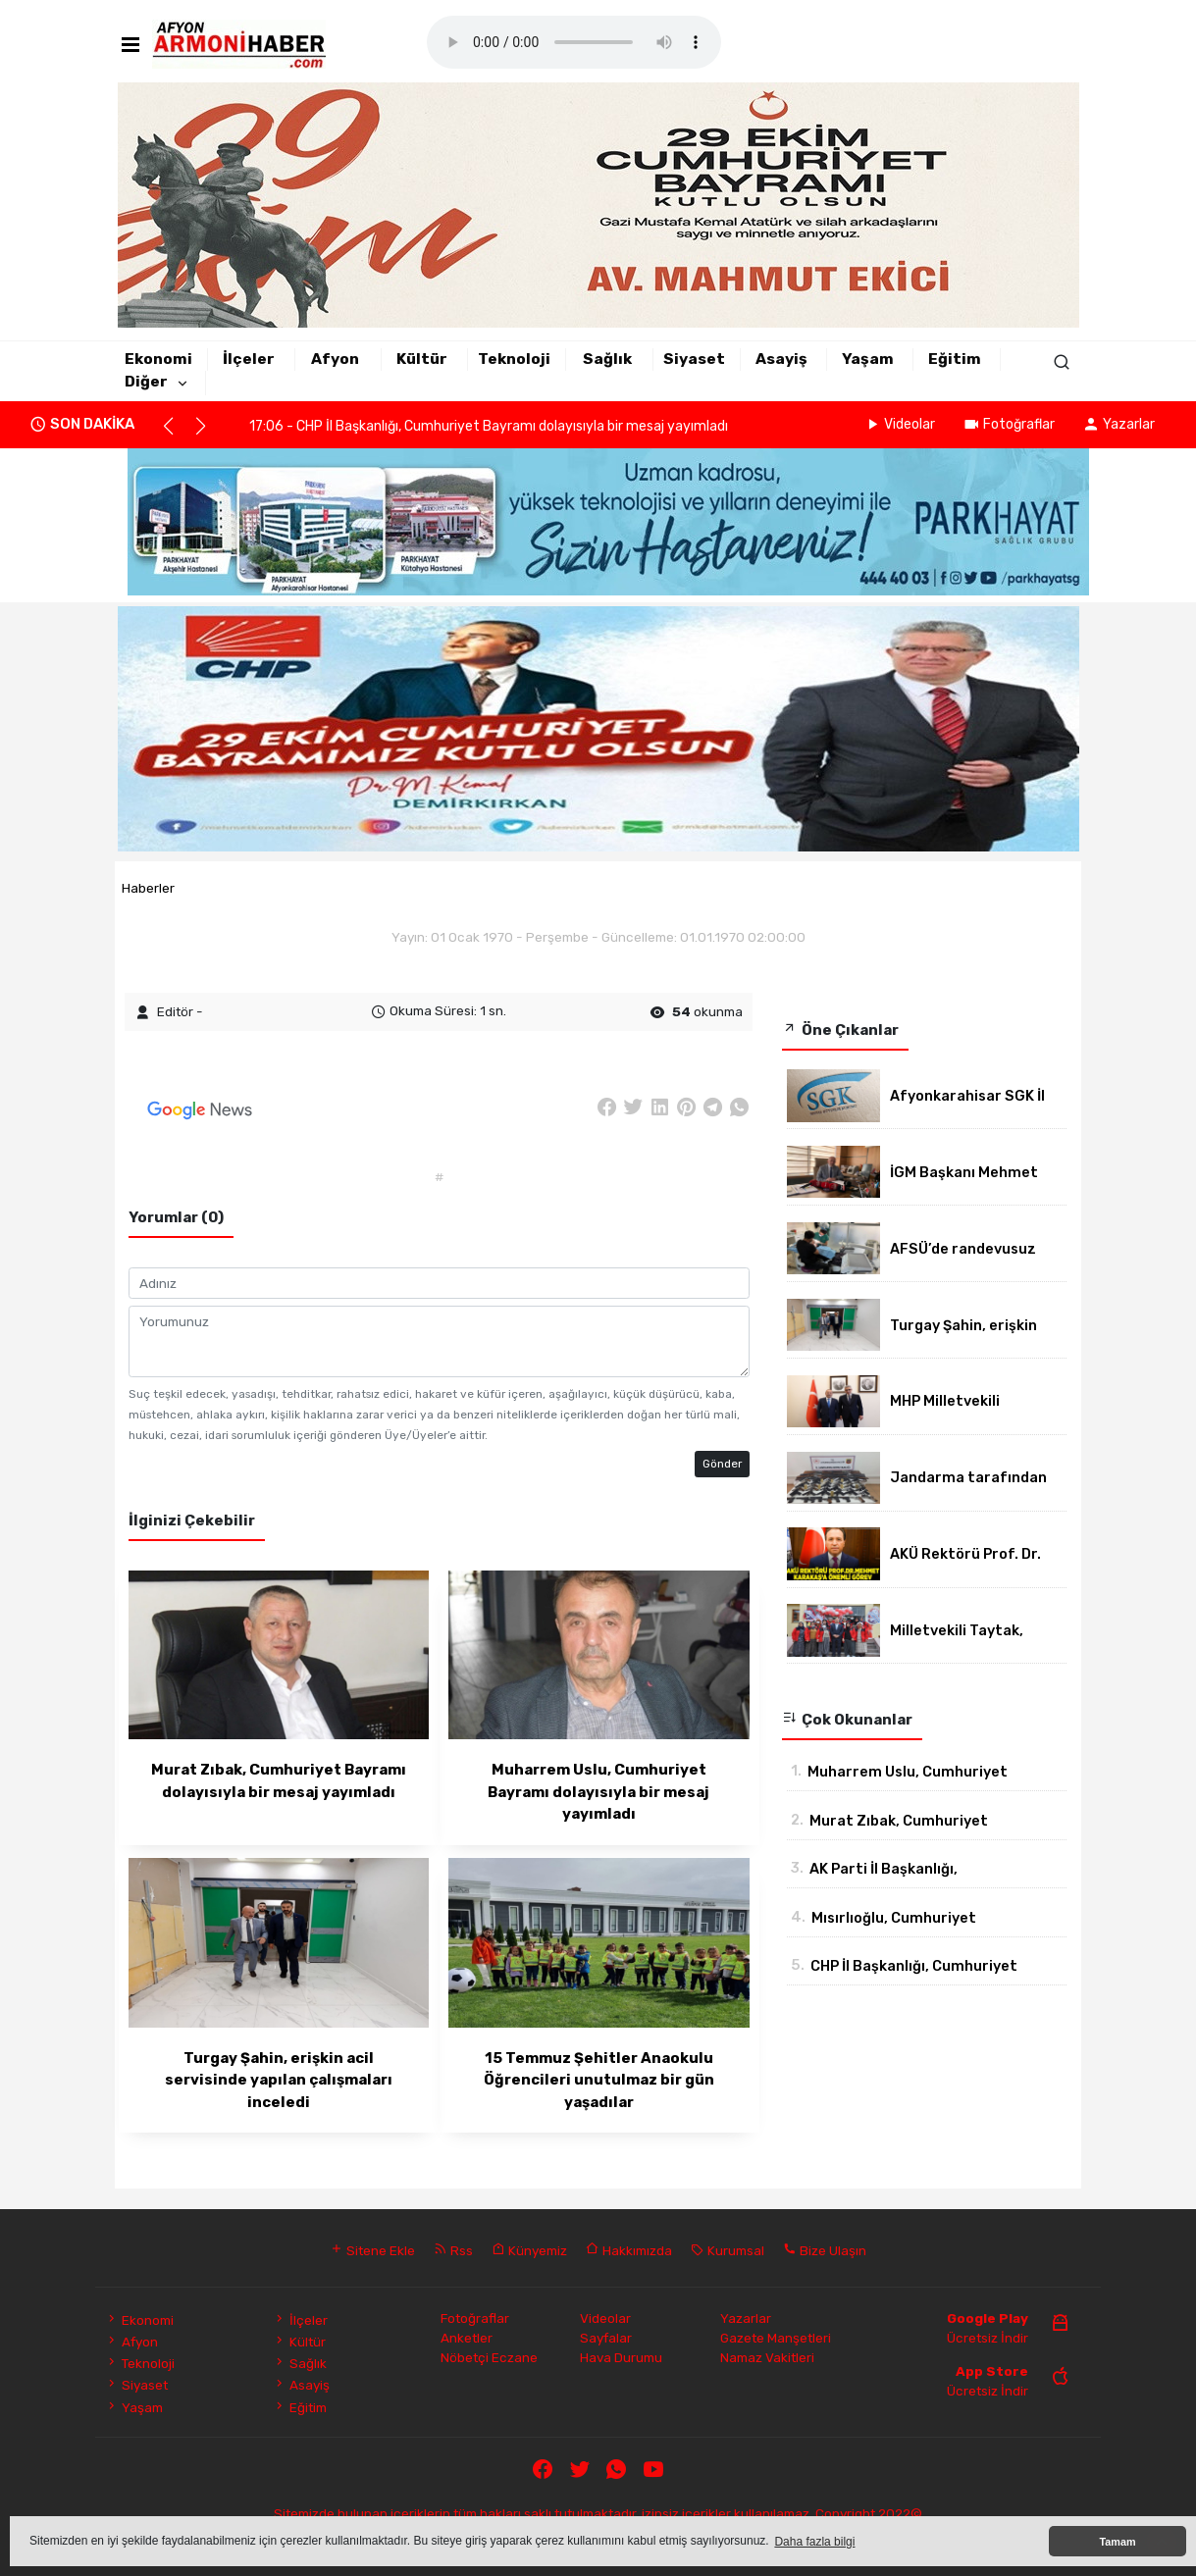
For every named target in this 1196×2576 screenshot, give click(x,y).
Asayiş (781, 359)
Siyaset (694, 359)
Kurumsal (727, 2250)
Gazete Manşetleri (775, 2337)
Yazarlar (1118, 424)
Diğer (146, 381)
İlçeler (249, 359)
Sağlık (607, 359)
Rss (453, 2250)
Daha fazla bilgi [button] (814, 2542)
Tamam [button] (1117, 2542)
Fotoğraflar (1008, 424)
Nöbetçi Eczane (489, 2357)
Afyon (335, 359)
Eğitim (954, 359)
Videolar (899, 424)
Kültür (421, 359)
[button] (177, 434)
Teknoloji (514, 359)
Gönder (722, 1463)
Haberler (148, 888)
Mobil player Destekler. (574, 42)
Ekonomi (158, 359)
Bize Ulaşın (824, 2250)
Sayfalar (606, 2337)
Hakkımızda (629, 2250)
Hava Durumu (621, 2357)
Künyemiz (529, 2250)
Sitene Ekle (372, 2250)
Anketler (467, 2337)
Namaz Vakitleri (767, 2357)
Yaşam (868, 359)
